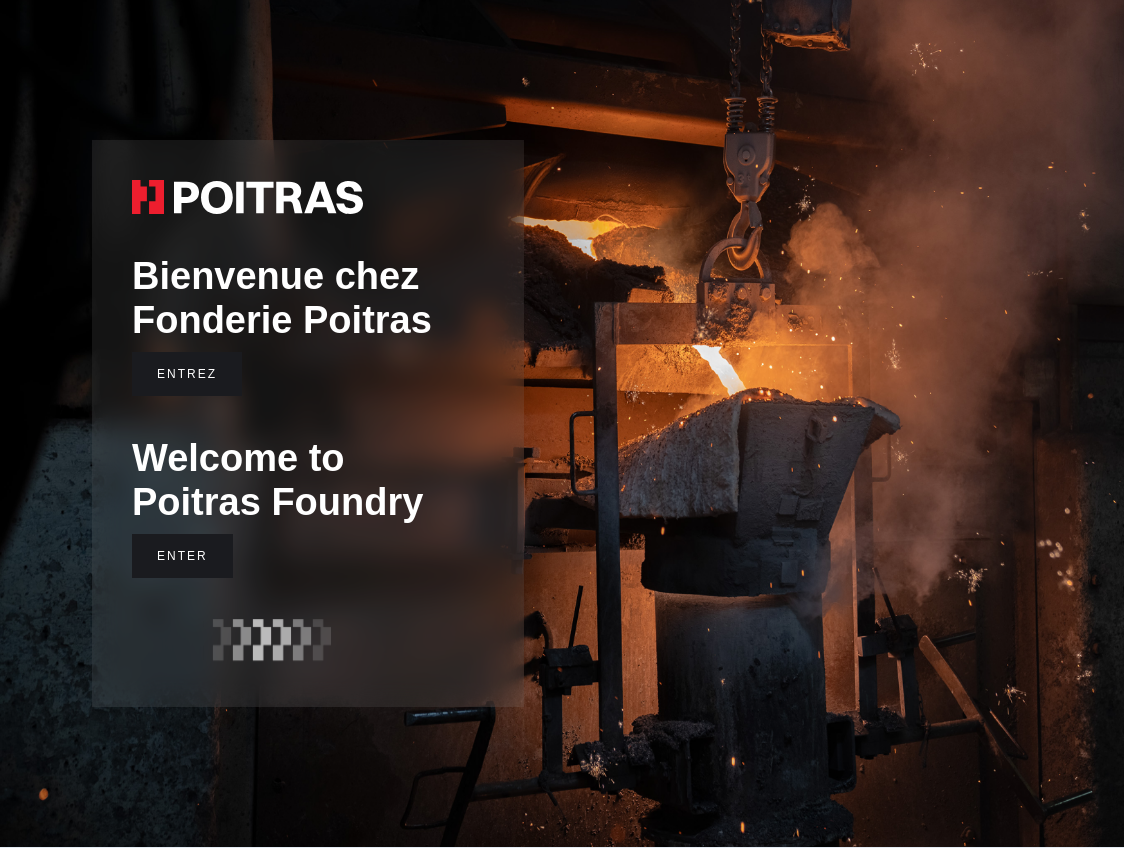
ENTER (182, 556)
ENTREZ (187, 374)
